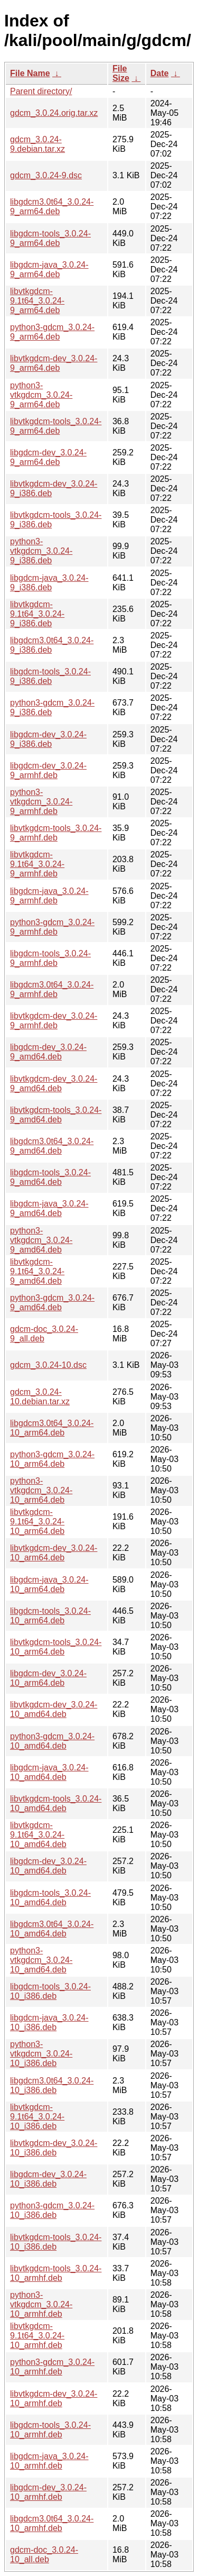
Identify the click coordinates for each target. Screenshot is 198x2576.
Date (159, 73)
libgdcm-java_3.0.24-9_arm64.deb (49, 269)
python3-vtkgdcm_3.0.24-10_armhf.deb (41, 2304)
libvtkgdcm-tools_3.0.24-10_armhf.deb (55, 2273)
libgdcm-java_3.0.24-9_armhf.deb (49, 896)
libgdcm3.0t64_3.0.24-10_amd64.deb (51, 1929)
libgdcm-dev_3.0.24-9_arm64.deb (48, 457)
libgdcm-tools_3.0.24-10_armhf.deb (50, 2429)
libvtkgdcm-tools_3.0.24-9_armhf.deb (55, 833)
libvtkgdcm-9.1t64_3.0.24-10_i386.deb (37, 2117)
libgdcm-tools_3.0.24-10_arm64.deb (50, 1615)
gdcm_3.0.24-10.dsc (48, 1364)
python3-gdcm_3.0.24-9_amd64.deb (52, 1302)
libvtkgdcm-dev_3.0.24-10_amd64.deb (53, 1709)
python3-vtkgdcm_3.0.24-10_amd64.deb (41, 1960)
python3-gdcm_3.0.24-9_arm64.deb (52, 332)
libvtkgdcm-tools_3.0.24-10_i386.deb (55, 2242)
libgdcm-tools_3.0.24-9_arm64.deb (50, 238)
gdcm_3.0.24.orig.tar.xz (54, 112)
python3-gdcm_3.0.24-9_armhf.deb (52, 927)
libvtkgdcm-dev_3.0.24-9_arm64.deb (53, 363)
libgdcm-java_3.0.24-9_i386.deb (49, 582)
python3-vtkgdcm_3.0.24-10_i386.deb (41, 2054)
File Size (120, 73)
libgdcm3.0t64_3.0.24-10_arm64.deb (51, 1428)
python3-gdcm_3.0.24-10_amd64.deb (52, 1741)
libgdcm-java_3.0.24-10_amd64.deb (49, 1772)
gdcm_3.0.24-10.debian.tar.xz (40, 1396)
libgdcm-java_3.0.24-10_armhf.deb (49, 2461)
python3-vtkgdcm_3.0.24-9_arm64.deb (41, 395)
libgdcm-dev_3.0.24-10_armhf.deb (48, 2492)
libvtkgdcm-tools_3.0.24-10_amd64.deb (55, 1803)
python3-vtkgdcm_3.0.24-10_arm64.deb (41, 1490)
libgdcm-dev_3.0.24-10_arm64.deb (48, 1678)
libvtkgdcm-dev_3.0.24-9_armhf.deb (53, 1020)
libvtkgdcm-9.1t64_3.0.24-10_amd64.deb (38, 1835)
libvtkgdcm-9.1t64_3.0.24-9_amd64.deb (37, 1271)
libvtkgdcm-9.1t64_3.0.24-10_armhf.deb (37, 2336)
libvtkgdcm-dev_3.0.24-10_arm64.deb (53, 1552)
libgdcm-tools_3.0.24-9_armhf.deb (50, 958)
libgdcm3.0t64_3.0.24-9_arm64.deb (51, 206)
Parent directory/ (41, 91)
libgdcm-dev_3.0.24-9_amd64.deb (48, 1052)
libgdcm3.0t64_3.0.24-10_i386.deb (51, 2085)
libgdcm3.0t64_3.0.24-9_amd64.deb (51, 1146)
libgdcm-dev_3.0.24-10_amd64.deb (48, 1866)
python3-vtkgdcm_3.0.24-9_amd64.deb (41, 1240)
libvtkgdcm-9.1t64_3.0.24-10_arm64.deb (37, 1522)
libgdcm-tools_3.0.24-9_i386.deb (50, 676)
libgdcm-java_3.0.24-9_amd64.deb (49, 1208)
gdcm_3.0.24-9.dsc (46, 175)
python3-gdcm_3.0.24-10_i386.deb (52, 2210)
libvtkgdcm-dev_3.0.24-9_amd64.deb (53, 1083)
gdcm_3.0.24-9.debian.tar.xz (37, 144)
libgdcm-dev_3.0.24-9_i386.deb (48, 739)
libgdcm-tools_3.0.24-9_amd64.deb (50, 1177)
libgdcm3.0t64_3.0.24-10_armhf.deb (51, 2523)
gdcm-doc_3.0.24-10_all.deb (44, 2554)
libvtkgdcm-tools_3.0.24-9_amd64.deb (55, 1115)
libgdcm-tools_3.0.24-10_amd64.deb (50, 1897)
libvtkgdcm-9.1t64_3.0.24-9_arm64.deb (37, 301)
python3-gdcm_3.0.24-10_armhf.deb (52, 2367)
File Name (30, 73)
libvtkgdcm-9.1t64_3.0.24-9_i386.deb (37, 614)
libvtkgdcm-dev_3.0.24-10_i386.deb (53, 2148)
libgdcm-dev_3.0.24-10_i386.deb (48, 2179)
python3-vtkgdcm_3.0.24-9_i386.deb (41, 551)
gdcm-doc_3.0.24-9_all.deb (44, 1333)
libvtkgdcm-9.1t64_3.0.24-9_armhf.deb (37, 864)
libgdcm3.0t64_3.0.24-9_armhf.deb (51, 989)
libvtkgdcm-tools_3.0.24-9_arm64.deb (55, 426)
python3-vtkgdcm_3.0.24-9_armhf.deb (41, 802)
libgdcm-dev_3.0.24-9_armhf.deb (48, 770)
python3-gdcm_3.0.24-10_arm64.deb (52, 1459)
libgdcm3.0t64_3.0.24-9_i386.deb (51, 645)
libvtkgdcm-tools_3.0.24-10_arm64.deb (55, 1647)
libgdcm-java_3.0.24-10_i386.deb (49, 2022)
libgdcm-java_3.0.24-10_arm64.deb (49, 1584)
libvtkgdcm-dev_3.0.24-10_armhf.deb (53, 2398)
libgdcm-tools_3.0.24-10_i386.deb (50, 1991)
